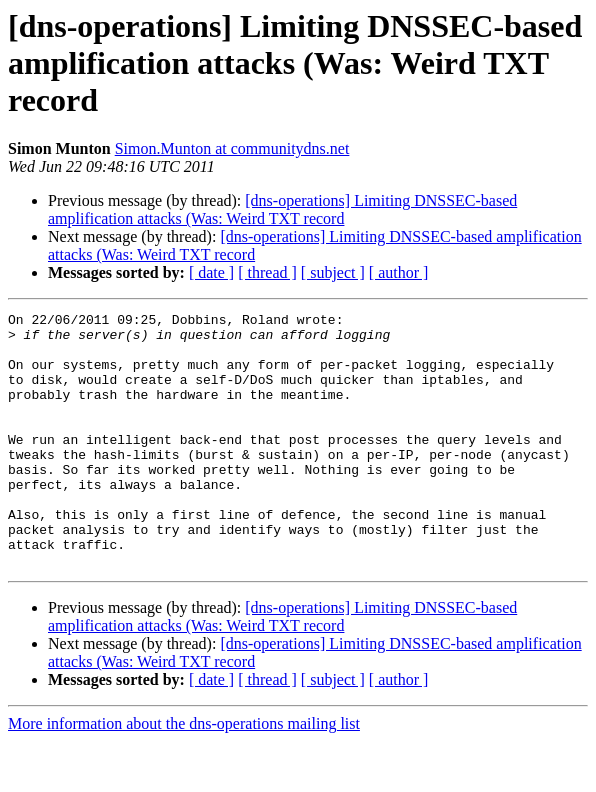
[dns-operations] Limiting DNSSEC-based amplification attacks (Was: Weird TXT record (282, 209)
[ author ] (399, 272)
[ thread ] (267, 272)
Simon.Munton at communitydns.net (232, 148)
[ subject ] (333, 272)
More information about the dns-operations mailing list (184, 774)
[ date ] (211, 272)
